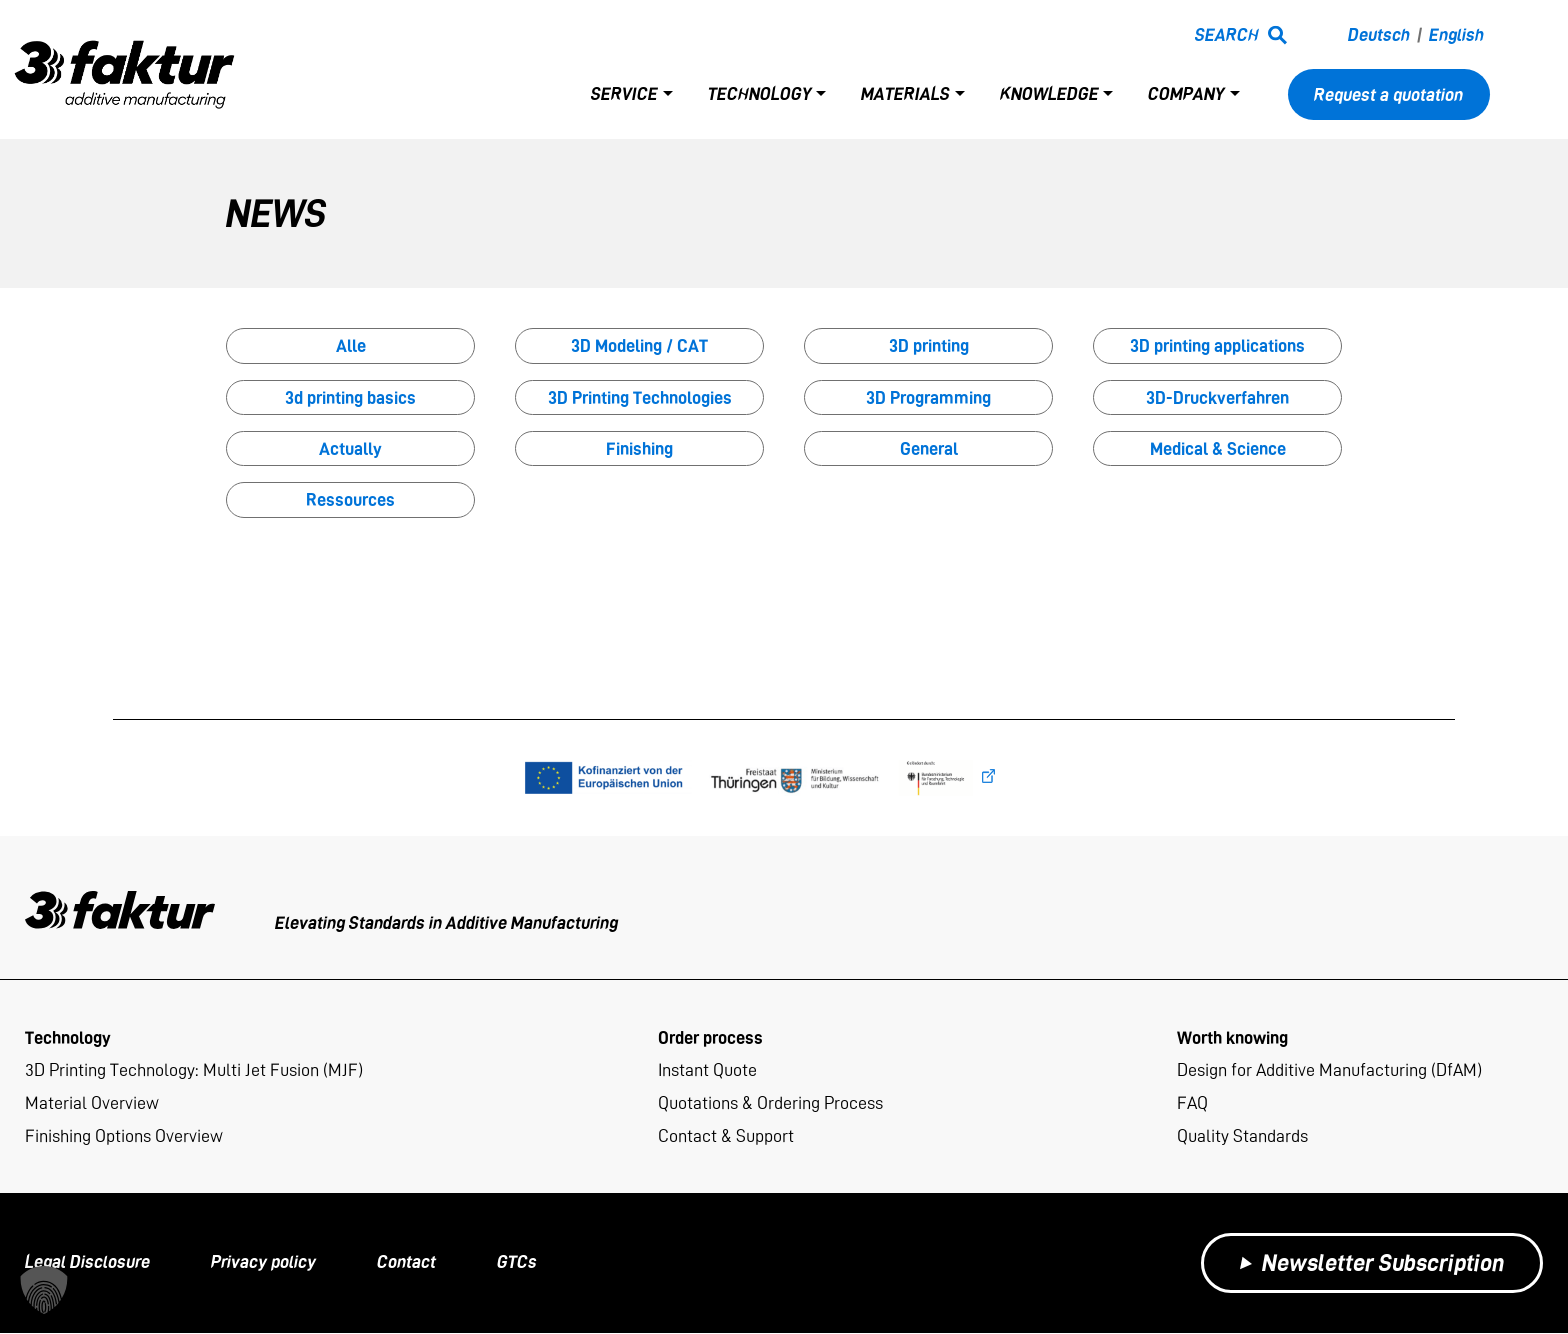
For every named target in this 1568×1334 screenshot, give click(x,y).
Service (624, 94)
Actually (350, 448)
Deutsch (1379, 35)
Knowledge (1049, 94)
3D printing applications (1217, 345)
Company (1186, 94)
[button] (44, 1290)
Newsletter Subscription (1372, 1263)
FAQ (1192, 1103)
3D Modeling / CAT (639, 345)
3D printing (929, 345)
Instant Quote (707, 1070)
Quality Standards (1242, 1137)
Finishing (639, 448)
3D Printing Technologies (640, 397)
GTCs (517, 1263)
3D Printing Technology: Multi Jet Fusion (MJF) (194, 1070)
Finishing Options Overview (124, 1137)
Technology (760, 94)
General (929, 448)
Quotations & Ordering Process (770, 1103)
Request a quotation (1388, 94)
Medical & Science (1218, 448)
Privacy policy (263, 1263)
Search (1227, 35)
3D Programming (928, 397)
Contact (406, 1263)
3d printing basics (350, 397)
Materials (905, 94)
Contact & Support (726, 1137)
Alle (351, 345)
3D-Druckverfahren (1217, 397)
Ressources (350, 499)
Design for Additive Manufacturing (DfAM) (1329, 1070)
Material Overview (92, 1103)
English (1456, 35)
